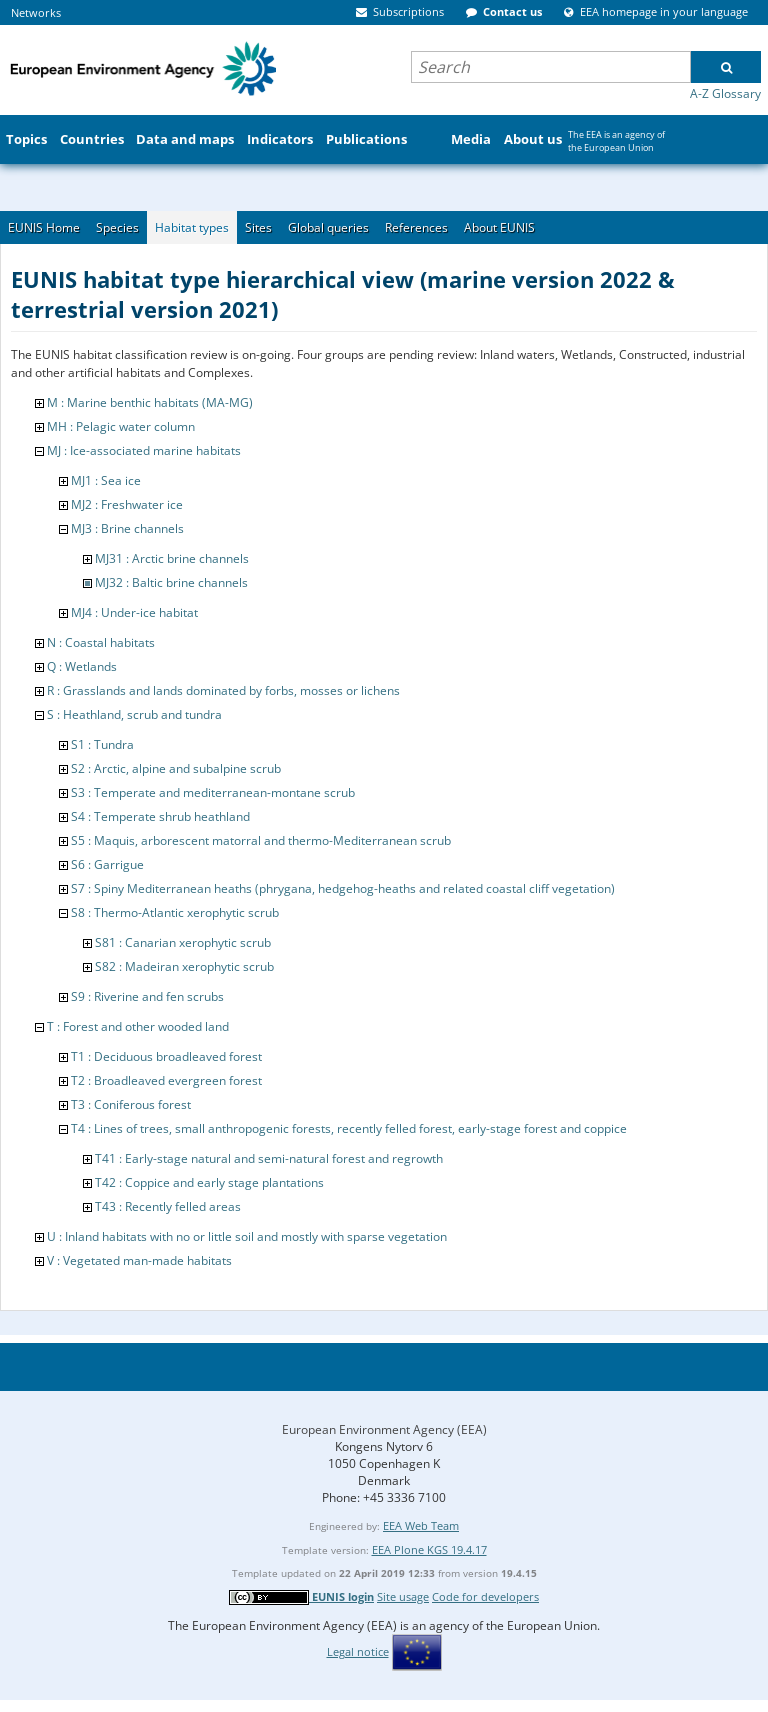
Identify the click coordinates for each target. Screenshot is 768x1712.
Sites (258, 227)
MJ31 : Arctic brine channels (172, 558)
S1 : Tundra (102, 744)
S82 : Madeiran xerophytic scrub (184, 966)
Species (117, 227)
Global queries (328, 227)
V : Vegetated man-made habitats (139, 1260)
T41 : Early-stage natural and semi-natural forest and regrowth (269, 1158)
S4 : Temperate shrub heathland (160, 816)
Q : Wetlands (82, 666)
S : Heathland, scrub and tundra (134, 714)
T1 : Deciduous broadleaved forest (166, 1056)
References (416, 227)
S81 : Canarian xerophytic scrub (183, 942)
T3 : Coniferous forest (131, 1104)
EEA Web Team (421, 1525)
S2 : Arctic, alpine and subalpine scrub (176, 768)
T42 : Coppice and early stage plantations (209, 1182)
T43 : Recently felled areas (168, 1206)
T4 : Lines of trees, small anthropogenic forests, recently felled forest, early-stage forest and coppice (349, 1128)
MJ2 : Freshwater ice (127, 504)
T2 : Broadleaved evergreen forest (166, 1080)
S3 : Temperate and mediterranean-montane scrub (213, 792)
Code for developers (485, 1596)
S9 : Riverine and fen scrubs (147, 996)
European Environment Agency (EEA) (384, 1429)
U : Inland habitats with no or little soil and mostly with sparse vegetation (247, 1236)
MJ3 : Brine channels (127, 528)
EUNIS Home (44, 227)
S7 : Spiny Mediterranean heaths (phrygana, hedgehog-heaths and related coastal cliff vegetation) (343, 888)
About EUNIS (499, 227)
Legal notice (358, 1651)
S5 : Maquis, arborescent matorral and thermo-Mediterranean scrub (261, 840)
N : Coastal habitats (101, 642)
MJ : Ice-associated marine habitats (144, 450)
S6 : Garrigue (107, 864)
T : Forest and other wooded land (138, 1026)
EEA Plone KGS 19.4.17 (429, 1549)
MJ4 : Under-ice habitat (134, 612)
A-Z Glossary (725, 93)
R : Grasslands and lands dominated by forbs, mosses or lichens (223, 690)
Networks (36, 12)
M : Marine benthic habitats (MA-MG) (150, 402)
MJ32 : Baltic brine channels (171, 582)
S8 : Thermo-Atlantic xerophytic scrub (175, 912)
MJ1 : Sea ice (106, 480)
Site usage (403, 1596)
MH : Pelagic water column (121, 426)
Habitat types (192, 227)
